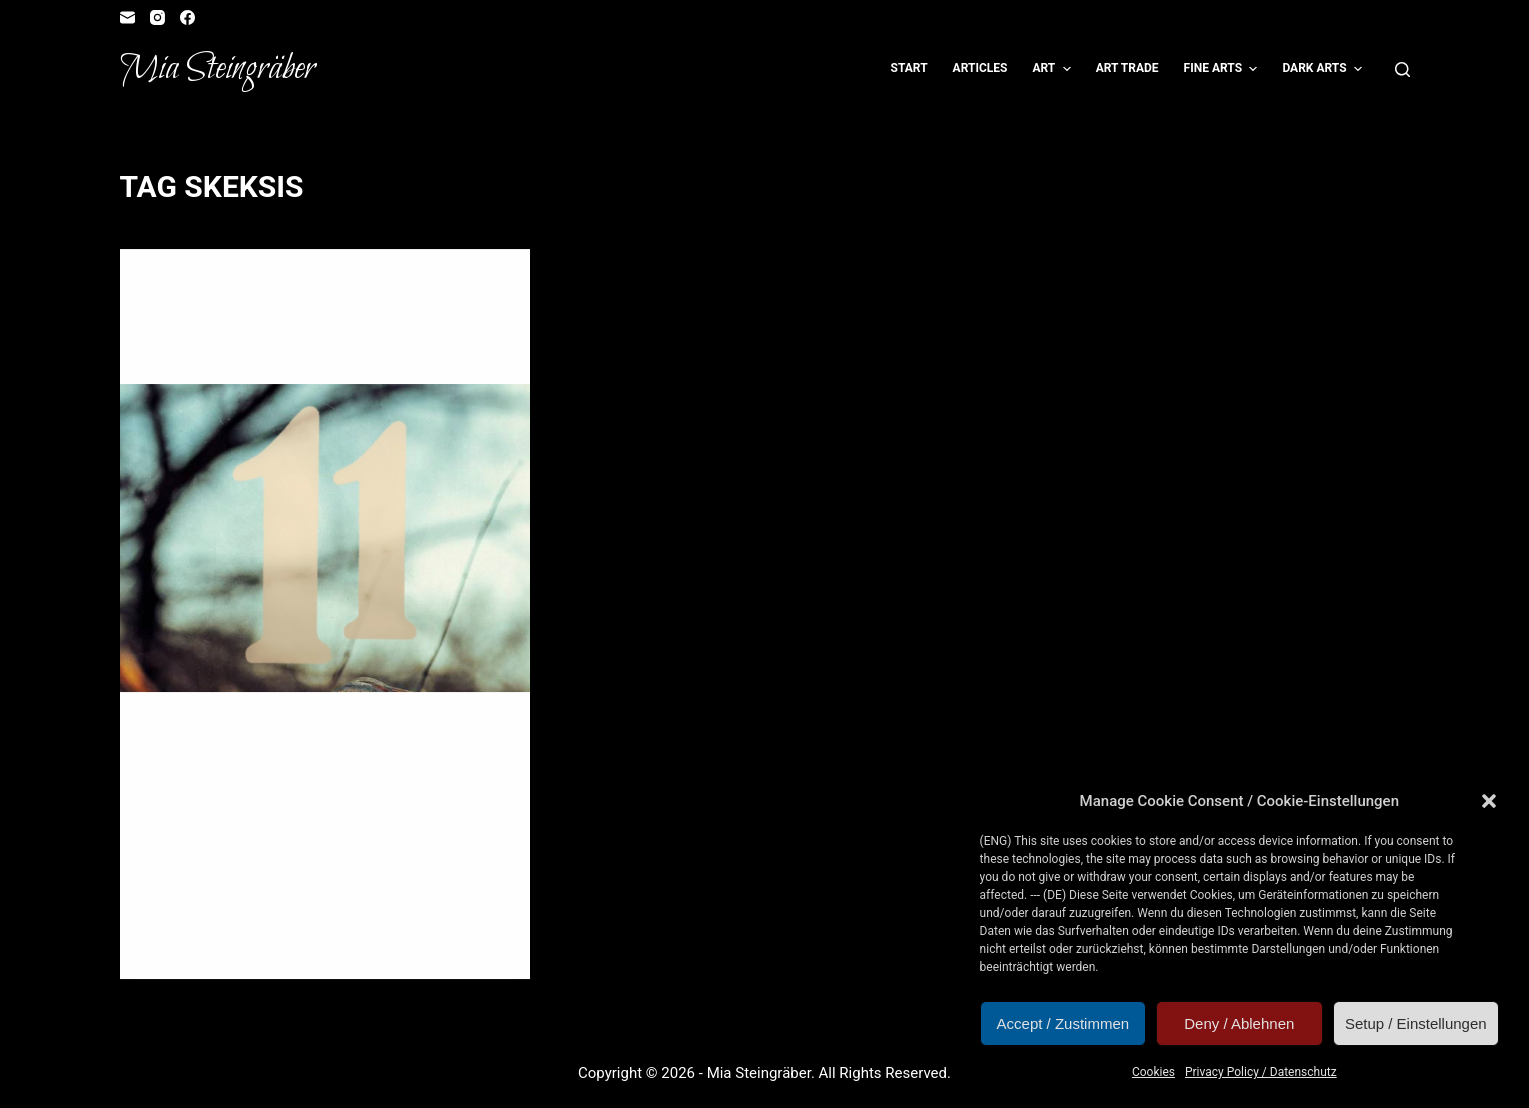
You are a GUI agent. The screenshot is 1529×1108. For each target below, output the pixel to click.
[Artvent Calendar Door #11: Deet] (325, 539)
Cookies (1153, 1072)
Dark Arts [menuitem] (1324, 69)
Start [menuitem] (909, 68)
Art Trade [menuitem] (1127, 68)
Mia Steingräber (217, 69)
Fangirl (296, 289)
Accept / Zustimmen (1063, 1023)
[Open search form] (1402, 69)
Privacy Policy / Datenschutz (1261, 1072)
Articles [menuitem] (980, 68)
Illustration (366, 289)
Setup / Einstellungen (1416, 1023)
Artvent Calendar (208, 289)
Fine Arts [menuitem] (1223, 69)
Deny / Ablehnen (1239, 1023)
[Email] (127, 17)
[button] (1489, 801)
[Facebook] (187, 17)
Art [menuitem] (1053, 69)
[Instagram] (157, 17)
